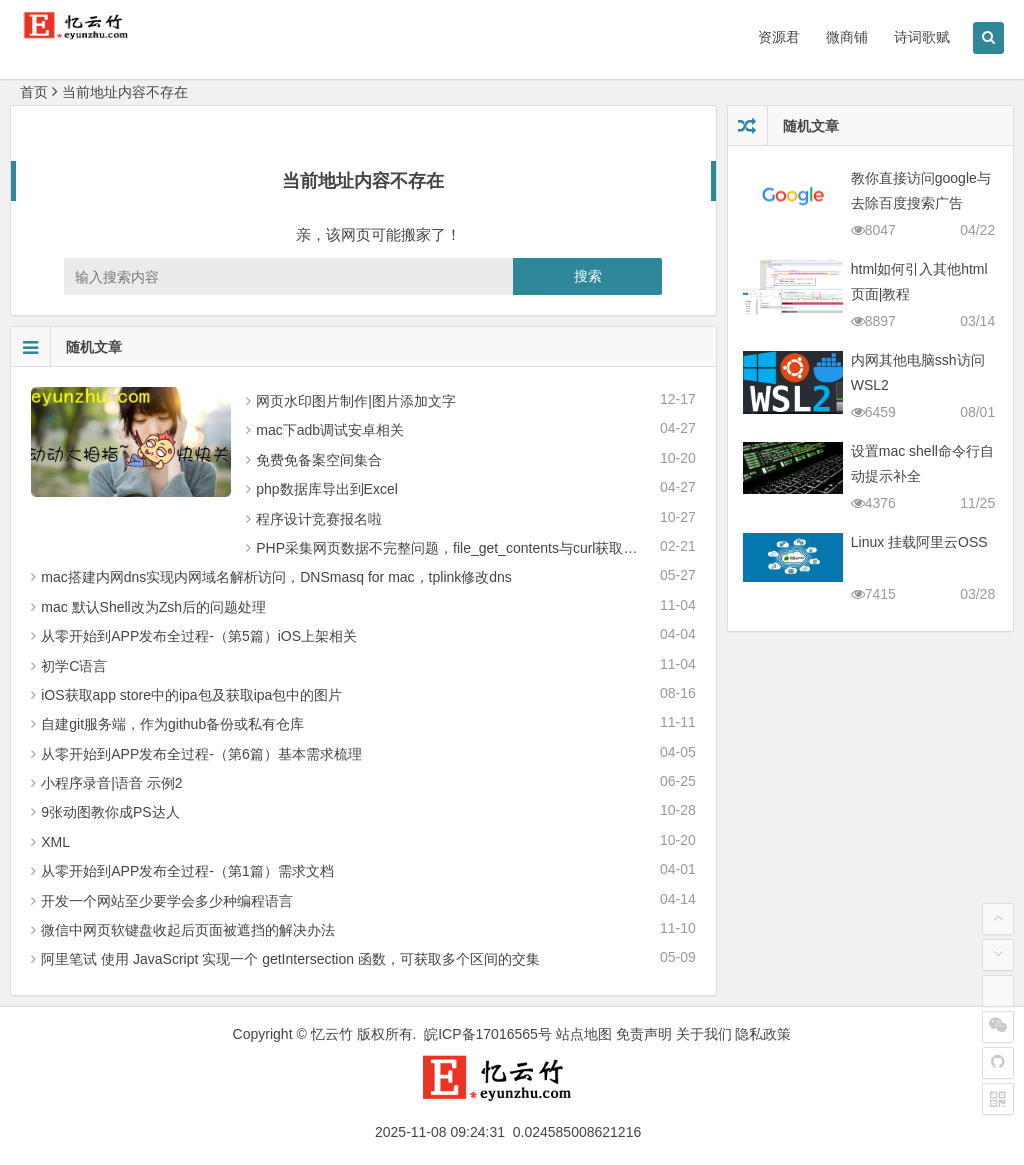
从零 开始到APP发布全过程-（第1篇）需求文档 (187, 871)
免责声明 (644, 1034)
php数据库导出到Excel (327, 489)
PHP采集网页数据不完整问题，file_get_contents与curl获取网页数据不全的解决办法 (516, 548)
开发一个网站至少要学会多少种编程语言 (167, 901)
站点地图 (584, 1034)
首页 (34, 92)
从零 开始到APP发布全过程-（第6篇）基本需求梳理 (201, 754)
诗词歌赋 (922, 37)
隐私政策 (763, 1034)
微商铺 (847, 37)
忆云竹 (332, 1034)
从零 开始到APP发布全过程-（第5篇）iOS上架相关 (199, 636)
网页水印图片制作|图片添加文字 (356, 401)
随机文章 (66, 347)
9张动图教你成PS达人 (110, 812)
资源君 (779, 37)
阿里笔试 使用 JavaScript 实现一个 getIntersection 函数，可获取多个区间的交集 (290, 959)
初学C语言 (74, 666)
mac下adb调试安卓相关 (330, 430)
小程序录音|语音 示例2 (111, 783)
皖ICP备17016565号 (488, 1034)
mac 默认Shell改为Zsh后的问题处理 (153, 607)
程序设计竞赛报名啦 (319, 519)
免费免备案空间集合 (319, 460)
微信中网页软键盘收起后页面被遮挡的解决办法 (188, 930)
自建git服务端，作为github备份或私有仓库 (172, 724)
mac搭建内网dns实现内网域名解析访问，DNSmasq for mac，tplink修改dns (276, 577)
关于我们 (704, 1034)
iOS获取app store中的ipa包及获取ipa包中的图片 (191, 695)
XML (55, 842)
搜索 (588, 276)
